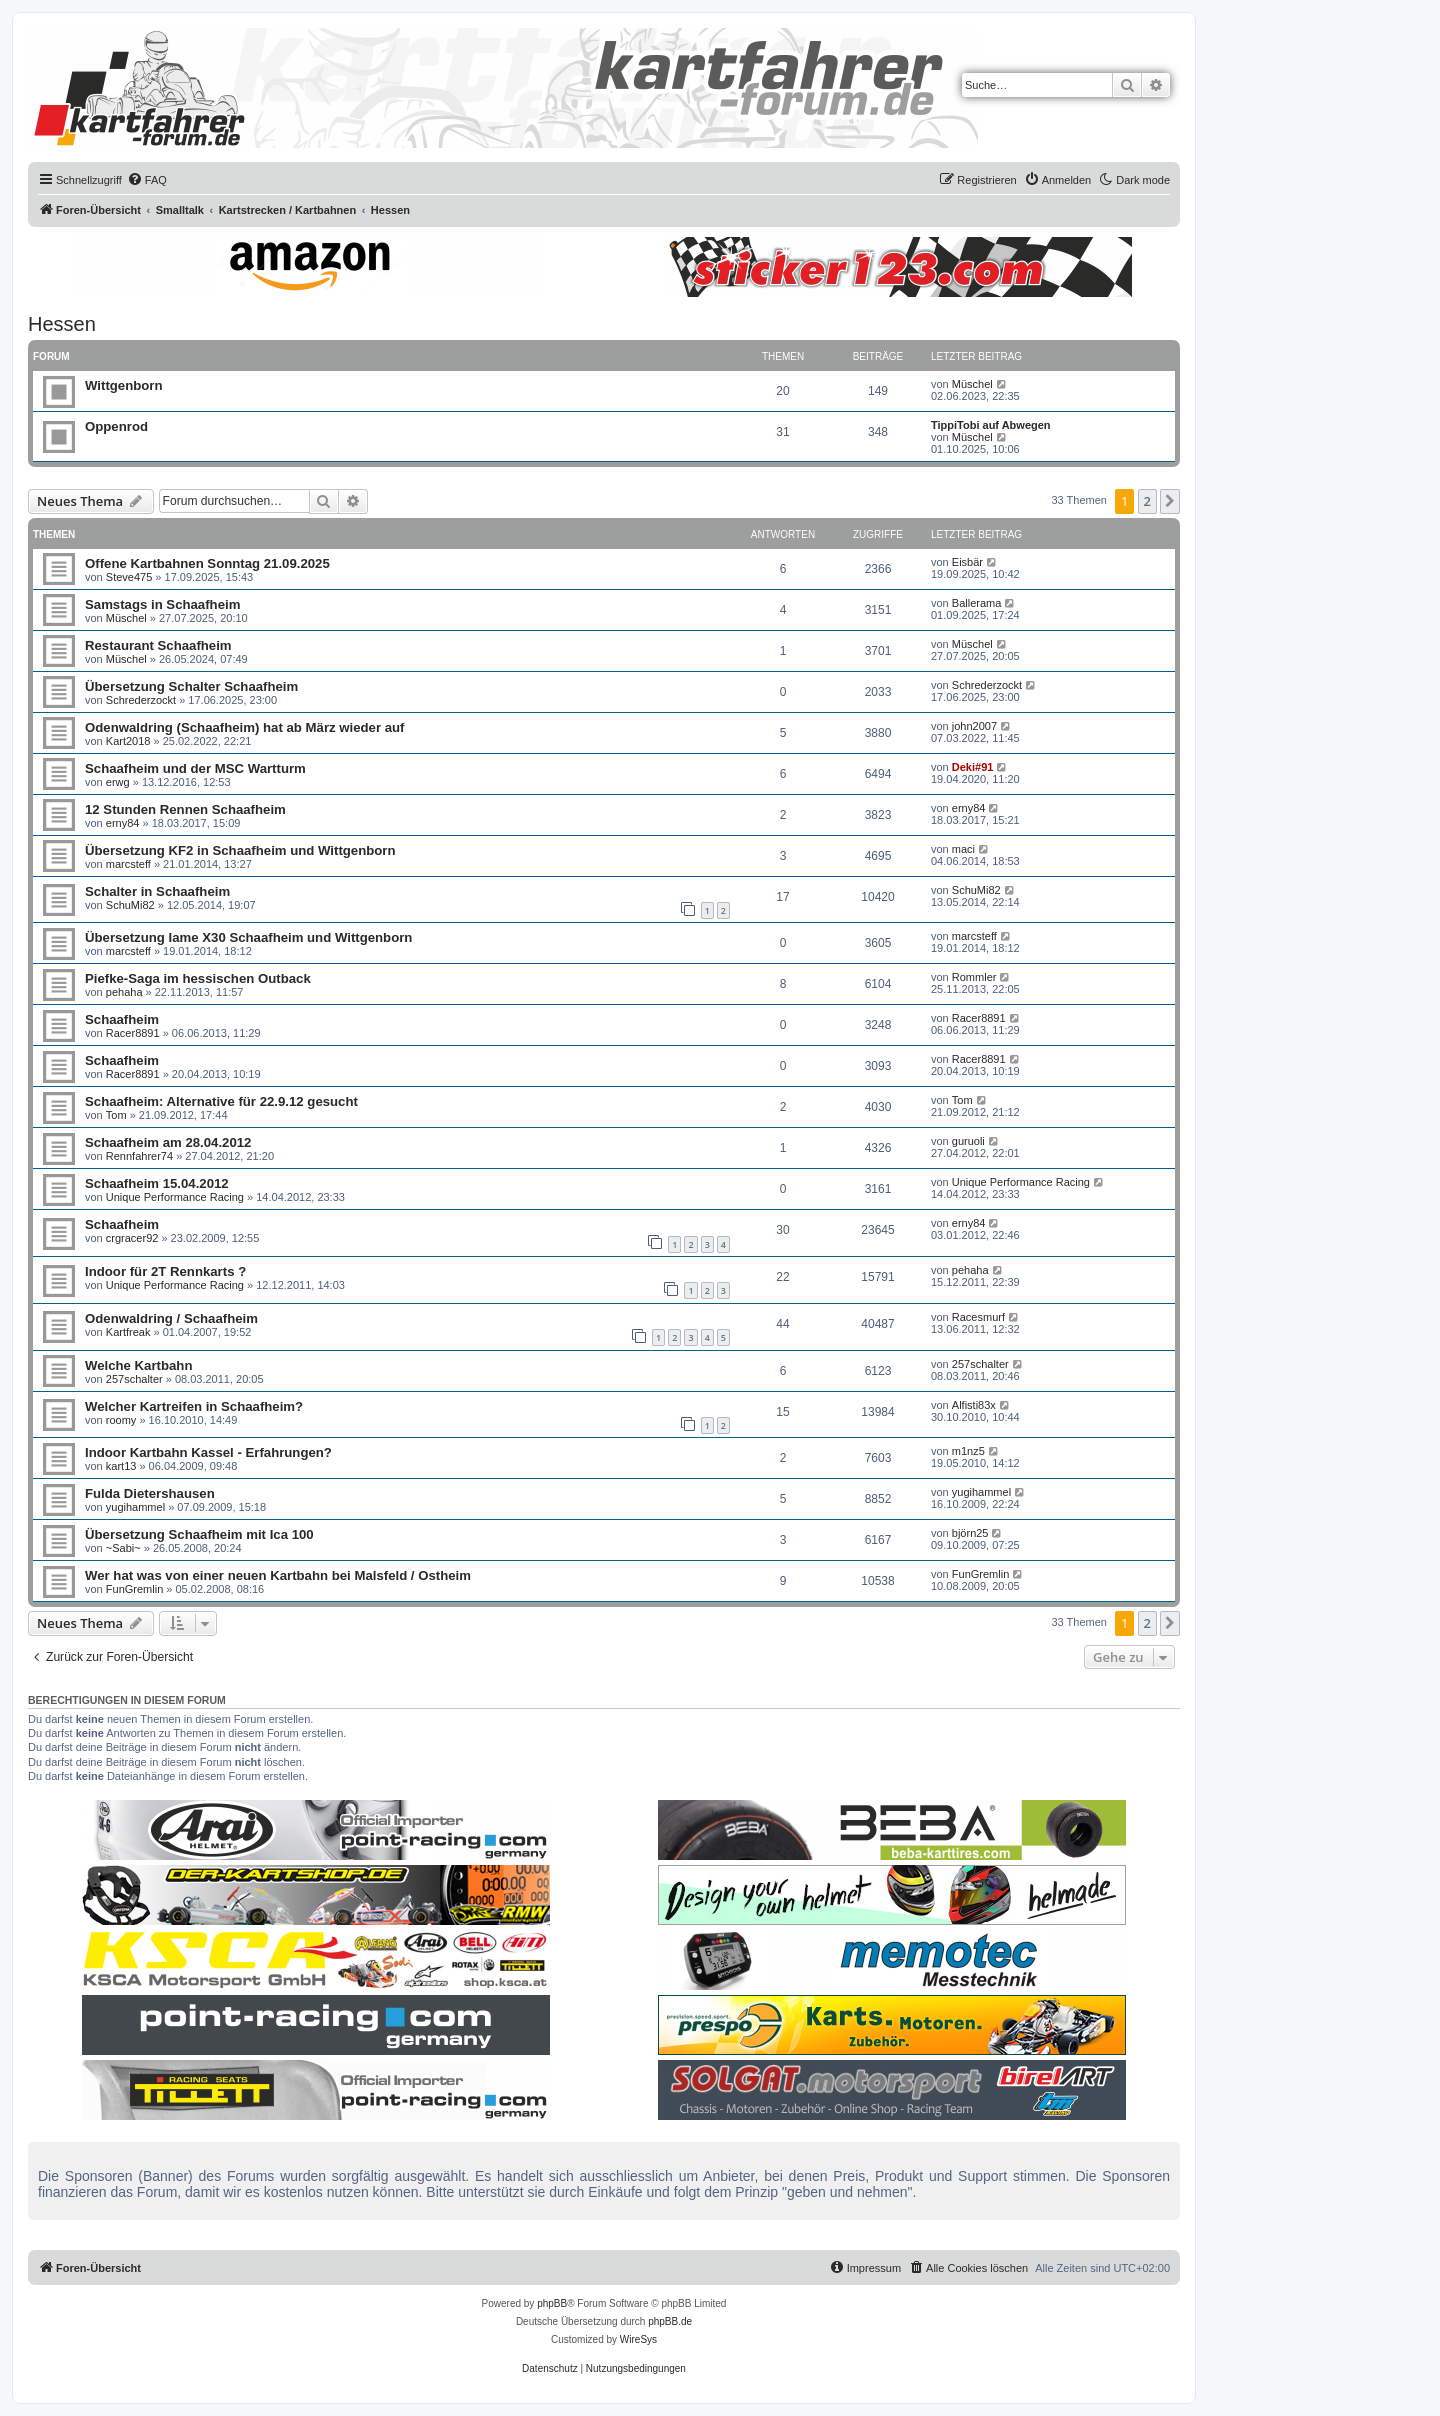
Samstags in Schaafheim (162, 604)
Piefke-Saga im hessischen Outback (198, 978)
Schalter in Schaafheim (157, 891)
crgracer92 (132, 1238)
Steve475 (129, 577)
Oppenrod (116, 426)
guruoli (968, 1141)
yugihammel (135, 1507)
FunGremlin (134, 1589)
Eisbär (967, 562)
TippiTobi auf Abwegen (991, 425)
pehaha (124, 992)
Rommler (974, 977)
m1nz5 (968, 1451)
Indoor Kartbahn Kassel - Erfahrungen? (208, 1452)
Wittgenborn (124, 385)
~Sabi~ (123, 1548)
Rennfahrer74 (139, 1156)
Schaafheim (122, 1019)
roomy (121, 1420)
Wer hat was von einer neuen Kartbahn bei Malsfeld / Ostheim (278, 1575)
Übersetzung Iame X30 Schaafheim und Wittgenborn (248, 937)
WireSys (638, 2339)
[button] (1170, 501)
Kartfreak (128, 1332)
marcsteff (128, 864)
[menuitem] (147, 180)
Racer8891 (133, 1033)
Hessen (62, 324)
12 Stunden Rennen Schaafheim (185, 809)
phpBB (552, 2303)
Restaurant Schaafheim (158, 645)
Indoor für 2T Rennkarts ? (165, 1271)
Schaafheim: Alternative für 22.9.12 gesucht (221, 1101)
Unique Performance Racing (175, 1197)
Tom (116, 1115)
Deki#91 (973, 767)
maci (963, 849)
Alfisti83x (974, 1405)
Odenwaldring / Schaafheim (171, 1318)
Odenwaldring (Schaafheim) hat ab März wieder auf (245, 727)
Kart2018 (128, 741)
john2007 (974, 726)
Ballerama (977, 603)
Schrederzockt (141, 700)
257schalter (134, 1379)
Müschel (972, 384)
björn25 (970, 1533)
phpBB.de (670, 2321)
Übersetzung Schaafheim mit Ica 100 (199, 1534)
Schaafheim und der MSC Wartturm (195, 768)
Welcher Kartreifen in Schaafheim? (194, 1406)
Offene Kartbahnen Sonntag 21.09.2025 (207, 563)
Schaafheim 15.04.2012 (157, 1183)
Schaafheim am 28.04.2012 (168, 1142)
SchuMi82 (130, 905)
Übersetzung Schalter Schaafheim (191, 686)
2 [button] (1147, 501)
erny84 (123, 823)
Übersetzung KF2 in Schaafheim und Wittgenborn (240, 850)
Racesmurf (978, 1317)
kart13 (121, 1466)
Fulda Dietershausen (150, 1493)
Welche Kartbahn (138, 1365)
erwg (118, 782)
